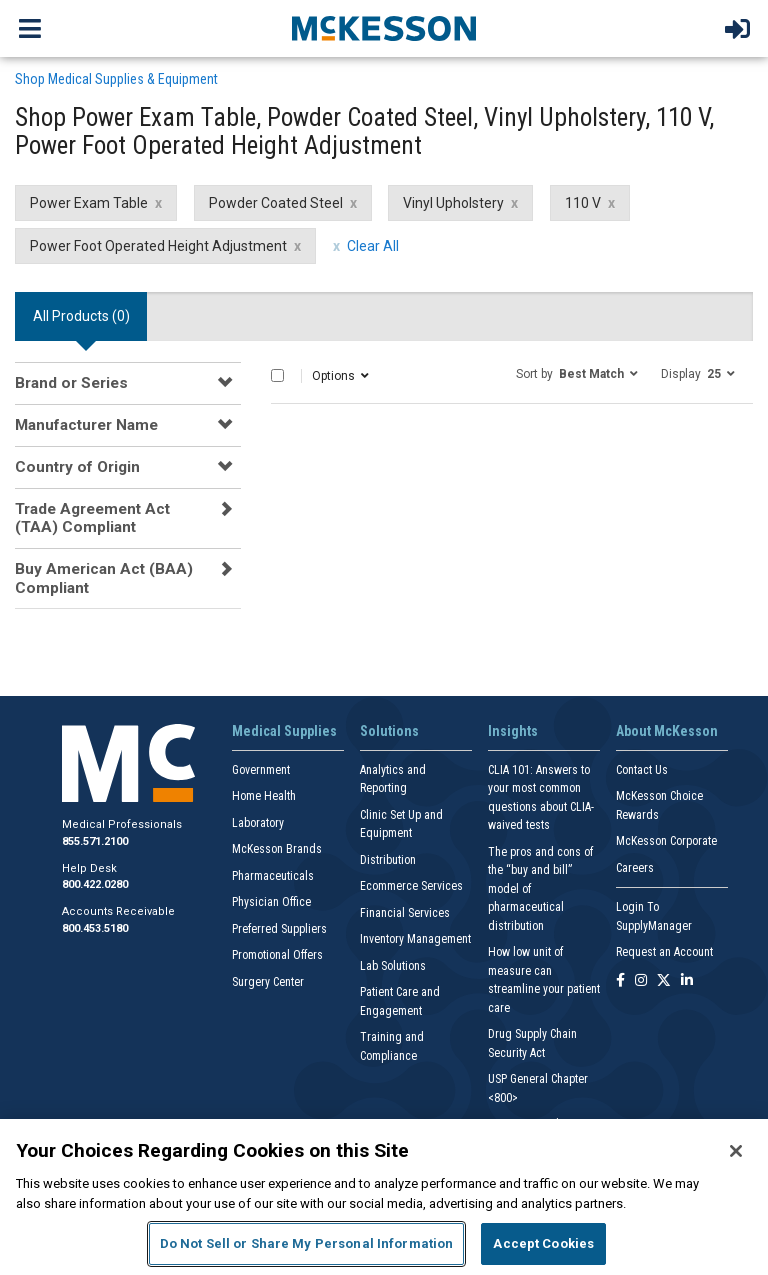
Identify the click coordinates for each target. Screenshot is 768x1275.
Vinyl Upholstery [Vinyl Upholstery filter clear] (453, 203)
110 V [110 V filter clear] (583, 203)
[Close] (736, 1151)
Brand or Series (71, 383)
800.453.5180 (95, 928)
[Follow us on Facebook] (620, 981)
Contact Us (642, 770)
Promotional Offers (277, 955)
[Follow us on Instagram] (641, 981)
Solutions (389, 731)
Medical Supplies (284, 731)
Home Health (264, 796)
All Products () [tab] (81, 316)
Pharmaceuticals (273, 876)
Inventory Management (415, 939)
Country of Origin (77, 467)
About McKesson (667, 731)
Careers (635, 868)
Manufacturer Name (86, 425)
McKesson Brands (277, 849)
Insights (513, 731)
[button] (577, 373)
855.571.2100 (95, 841)
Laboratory (258, 823)
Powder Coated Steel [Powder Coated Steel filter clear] (276, 203)
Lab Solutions (393, 966)
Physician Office (271, 902)
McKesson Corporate (666, 841)
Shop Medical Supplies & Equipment (116, 79)
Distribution (388, 860)
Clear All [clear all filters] (373, 246)
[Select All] (277, 375)
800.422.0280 (95, 884)
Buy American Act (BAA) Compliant (104, 578)
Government (261, 770)
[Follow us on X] (664, 981)
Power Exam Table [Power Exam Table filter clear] (89, 203)
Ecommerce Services (411, 886)
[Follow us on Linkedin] (687, 981)
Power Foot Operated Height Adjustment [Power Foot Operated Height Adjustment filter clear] (158, 246)
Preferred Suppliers (279, 929)
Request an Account (664, 952)
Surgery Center (268, 982)
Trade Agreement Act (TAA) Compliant (92, 518)
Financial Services (405, 913)
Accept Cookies (543, 1243)
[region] (384, 1197)
